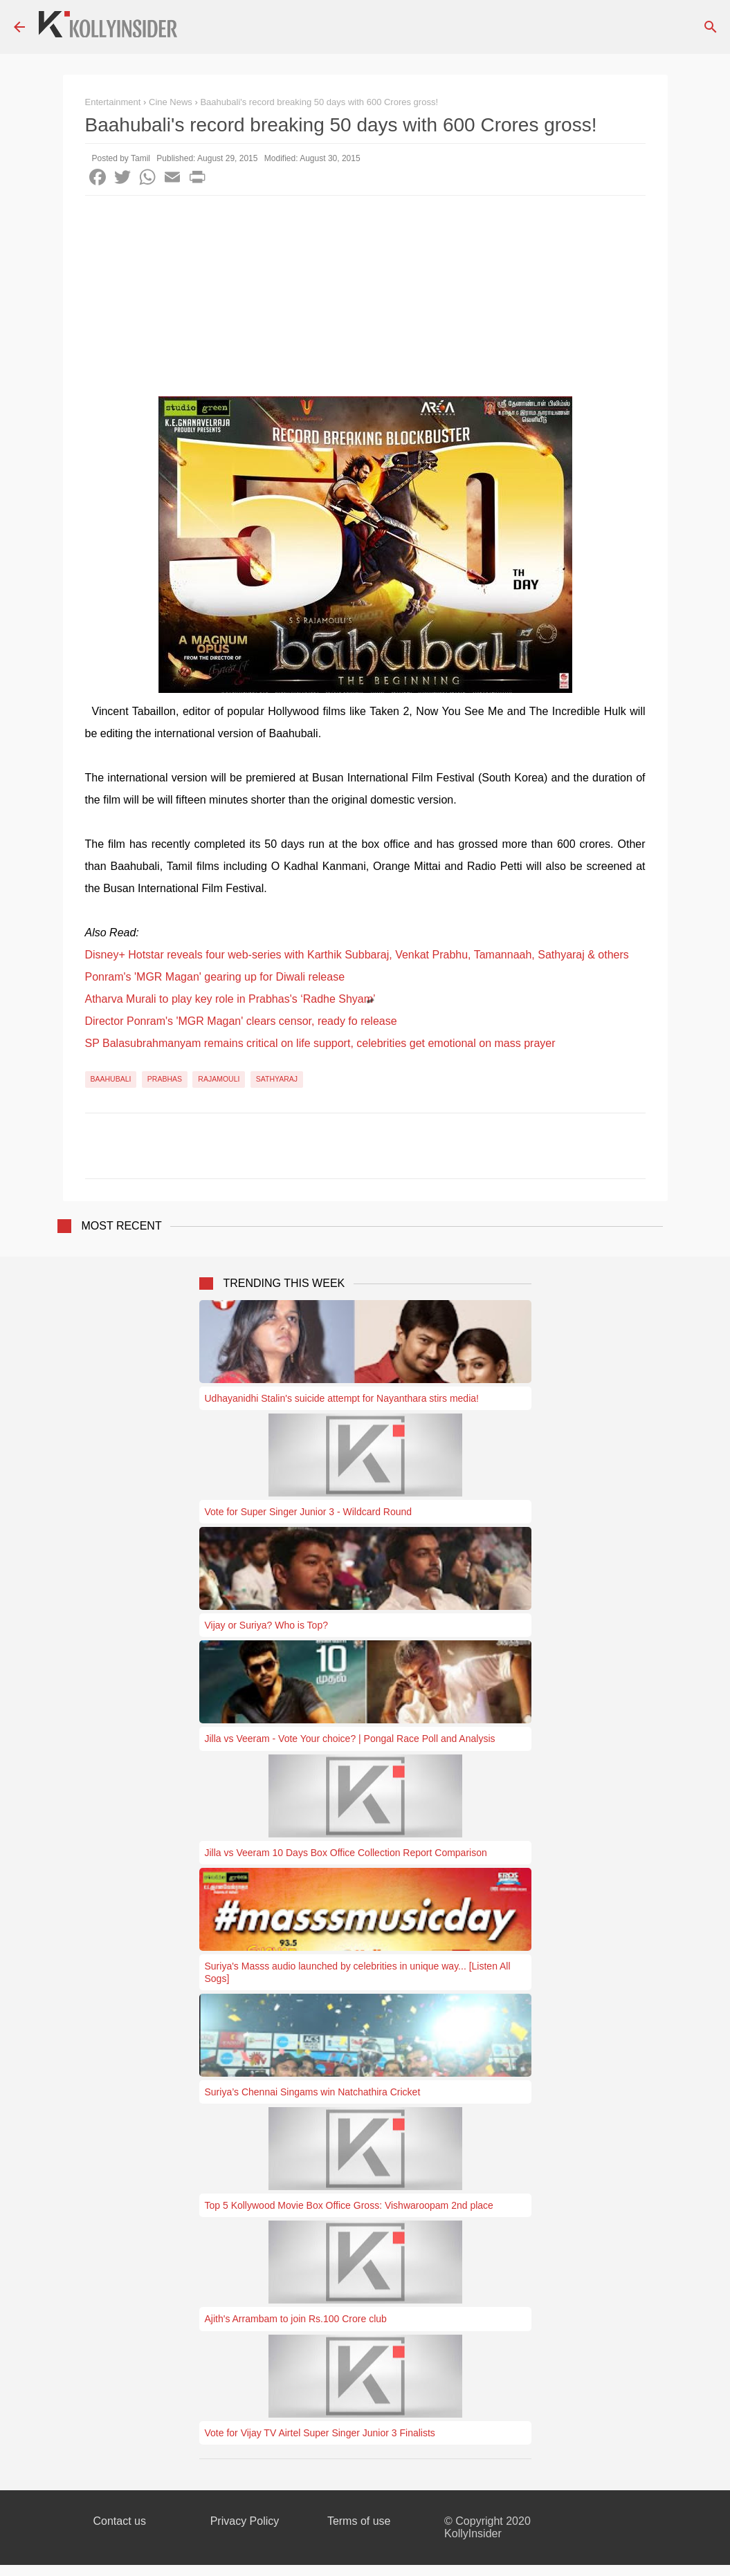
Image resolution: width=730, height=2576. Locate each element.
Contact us (119, 2521)
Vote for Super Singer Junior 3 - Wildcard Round (308, 1511)
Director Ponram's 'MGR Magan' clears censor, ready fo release (241, 1021)
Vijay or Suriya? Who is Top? (266, 1625)
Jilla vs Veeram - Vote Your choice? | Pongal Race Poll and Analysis (350, 1738)
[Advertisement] (365, 299)
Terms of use (359, 2521)
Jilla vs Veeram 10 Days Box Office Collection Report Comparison (346, 1852)
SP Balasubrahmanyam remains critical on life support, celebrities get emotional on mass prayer (320, 1043)
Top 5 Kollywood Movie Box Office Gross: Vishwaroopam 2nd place (349, 2205)
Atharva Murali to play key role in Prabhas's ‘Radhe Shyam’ (230, 999)
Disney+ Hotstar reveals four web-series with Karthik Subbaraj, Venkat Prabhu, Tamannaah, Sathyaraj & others (357, 955)
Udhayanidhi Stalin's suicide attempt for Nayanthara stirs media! (342, 1398)
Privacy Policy (245, 2521)
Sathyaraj (277, 1079)
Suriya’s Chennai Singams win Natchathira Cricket (313, 2091)
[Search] (710, 27)
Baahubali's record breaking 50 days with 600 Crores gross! (319, 102)
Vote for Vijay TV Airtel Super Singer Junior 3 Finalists (320, 2432)
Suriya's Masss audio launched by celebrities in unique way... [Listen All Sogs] (358, 1972)
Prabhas (164, 1079)
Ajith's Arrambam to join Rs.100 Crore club (296, 2318)
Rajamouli (218, 1079)
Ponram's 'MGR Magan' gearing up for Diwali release (215, 977)
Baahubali (111, 1079)
